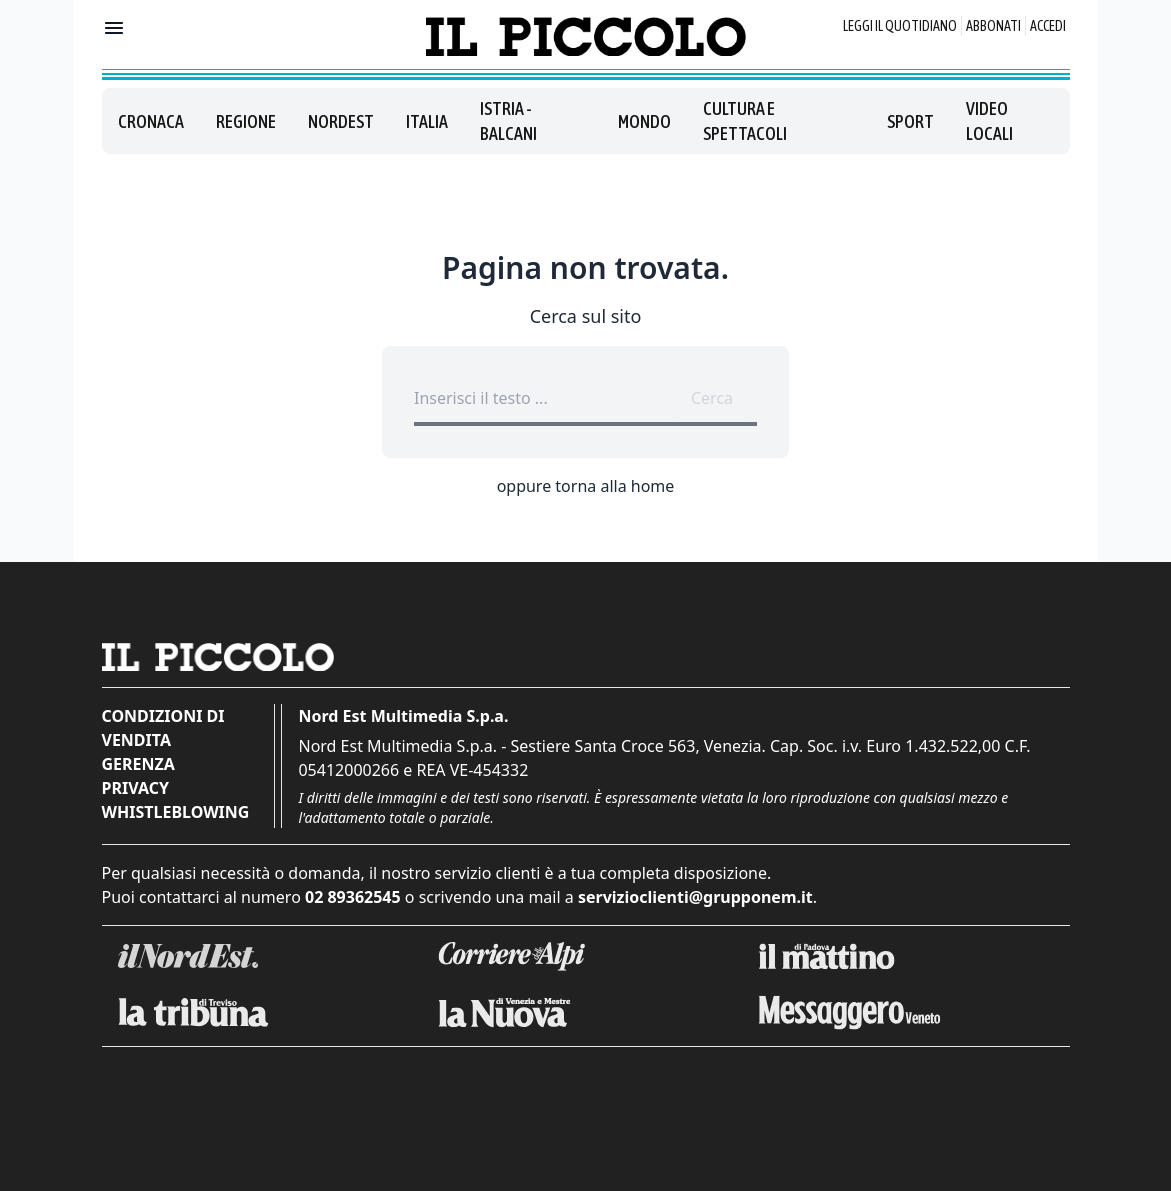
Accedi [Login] (1048, 26)
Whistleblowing (176, 812)
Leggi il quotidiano (900, 26)
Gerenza (138, 764)
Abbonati (993, 26)
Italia (427, 121)
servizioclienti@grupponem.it (695, 897)
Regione (246, 121)
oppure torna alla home (586, 486)
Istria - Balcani (508, 121)
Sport (910, 121)
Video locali (989, 121)
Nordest (341, 121)
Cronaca (151, 121)
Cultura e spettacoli (745, 121)
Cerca (712, 398)
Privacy (135, 788)
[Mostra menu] (114, 28)
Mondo (644, 121)
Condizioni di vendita (163, 728)
